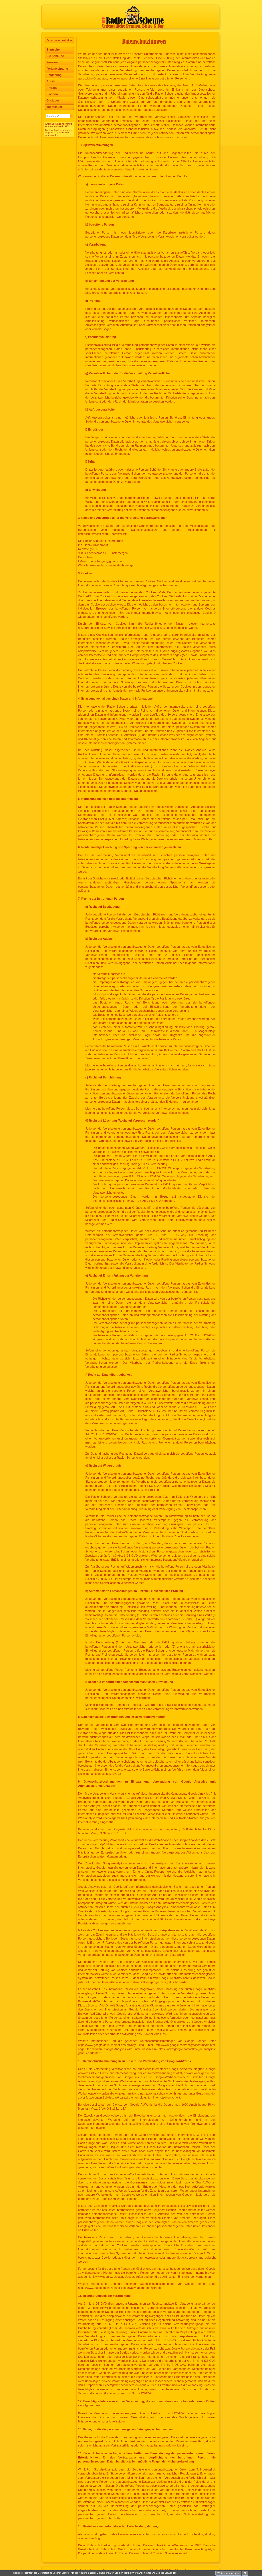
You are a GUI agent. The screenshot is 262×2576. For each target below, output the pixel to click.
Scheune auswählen (59, 40)
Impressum (54, 106)
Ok (245, 2573)
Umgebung (54, 75)
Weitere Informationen (228, 2573)
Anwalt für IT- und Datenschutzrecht (129, 2553)
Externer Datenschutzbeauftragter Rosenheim (169, 2549)
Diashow (52, 94)
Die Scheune (55, 55)
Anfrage (51, 87)
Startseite (53, 49)
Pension (52, 62)
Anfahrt (51, 81)
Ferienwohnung (57, 68)
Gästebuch (53, 100)
